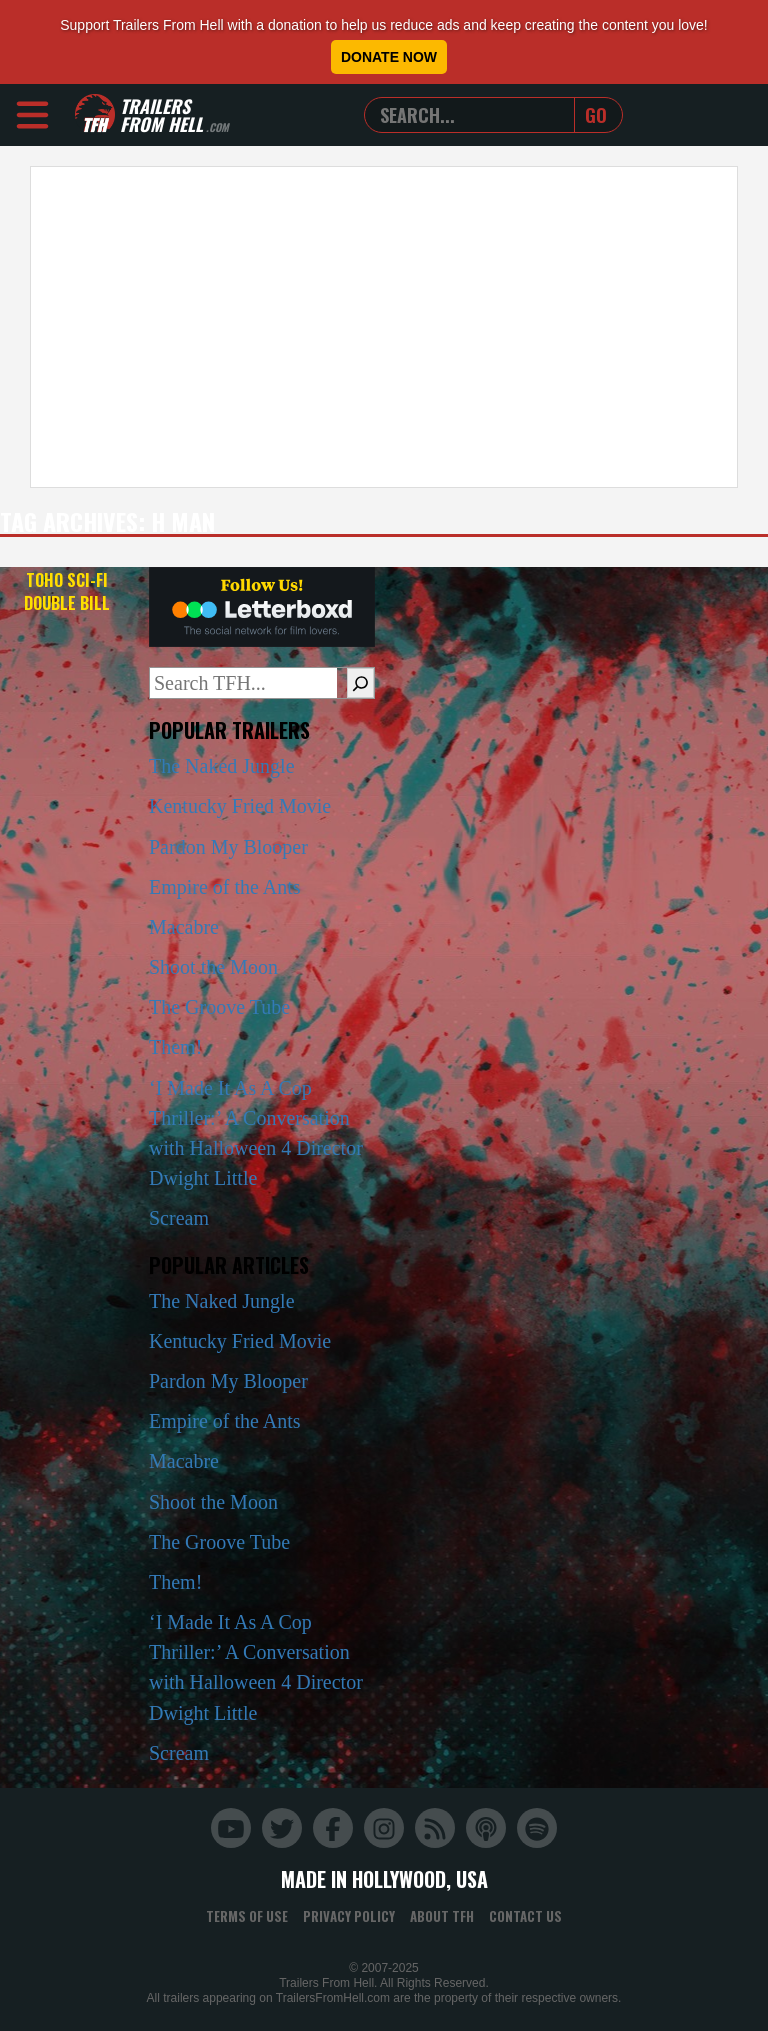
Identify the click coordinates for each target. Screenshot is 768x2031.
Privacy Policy (349, 1916)
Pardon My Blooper (228, 847)
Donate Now (389, 57)
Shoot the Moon (213, 967)
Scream (179, 1218)
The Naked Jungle (222, 766)
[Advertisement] (384, 327)
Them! (175, 1047)
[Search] (360, 683)
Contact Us (525, 1916)
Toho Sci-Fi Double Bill (67, 591)
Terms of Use (247, 1916)
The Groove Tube (219, 1007)
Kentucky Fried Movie (240, 806)
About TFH (442, 1916)
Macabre (184, 927)
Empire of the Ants (225, 887)
